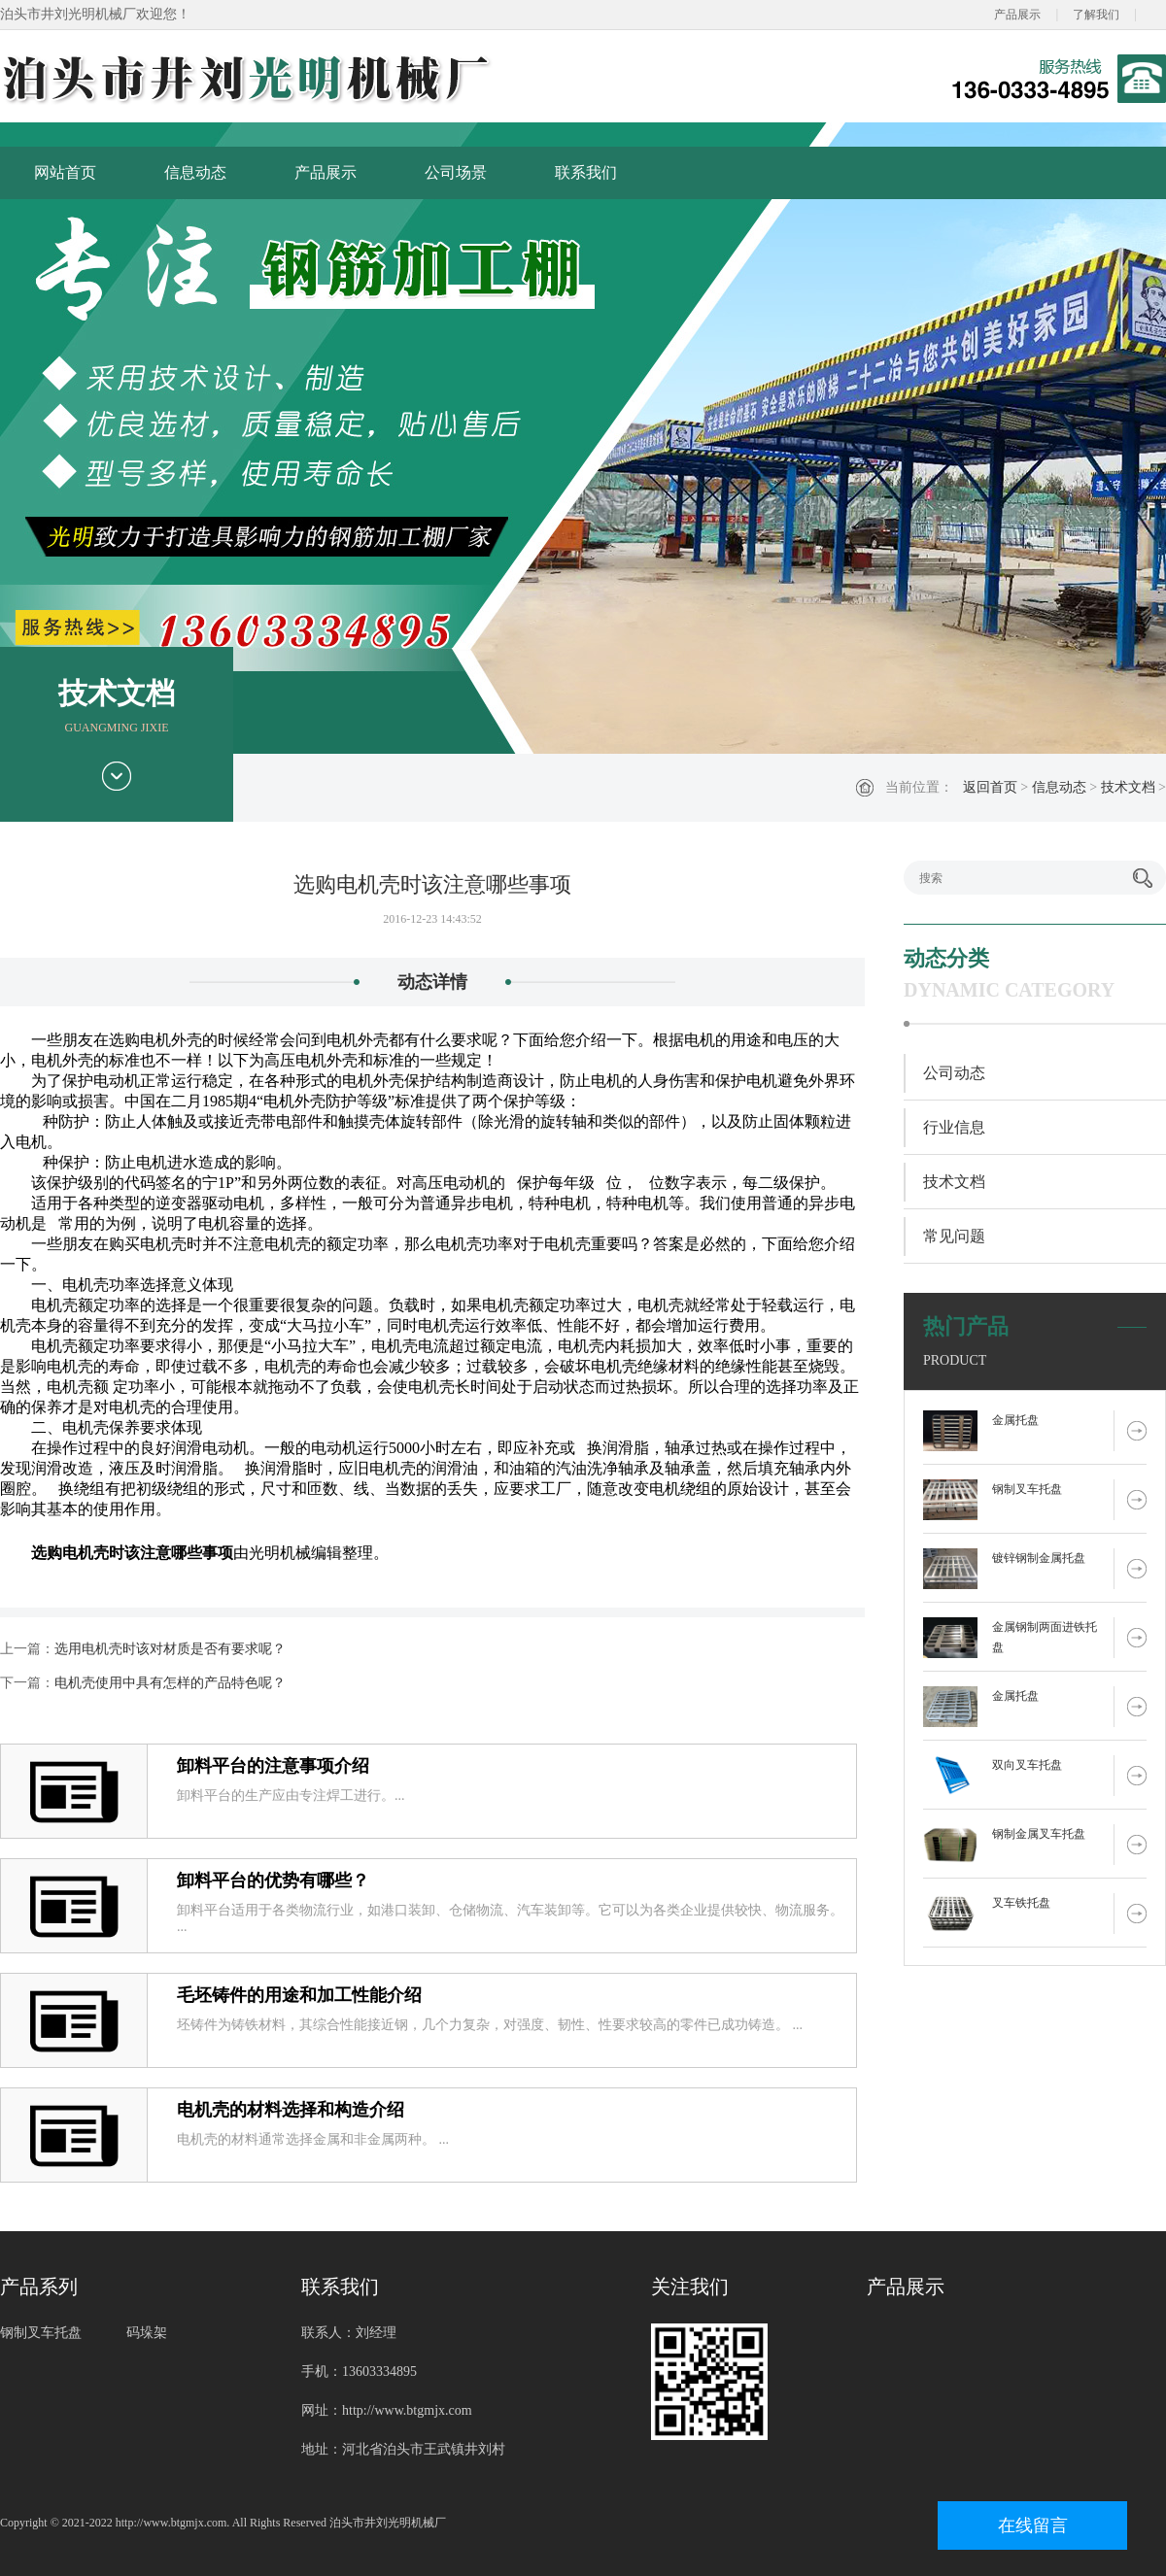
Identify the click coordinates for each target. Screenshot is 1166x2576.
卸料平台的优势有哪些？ (273, 1880)
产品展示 (1017, 14)
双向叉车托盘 (1027, 1765)
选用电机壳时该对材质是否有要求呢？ (170, 1649)
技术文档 (1128, 787)
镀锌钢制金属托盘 (1038, 1558)
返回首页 (990, 787)
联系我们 (586, 172)
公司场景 (456, 172)
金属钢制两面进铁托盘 (1044, 1637)
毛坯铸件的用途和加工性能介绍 (299, 1995)
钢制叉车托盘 (1027, 1489)
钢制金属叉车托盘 (1038, 1834)
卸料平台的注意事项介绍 (273, 1766)
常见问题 (954, 1236)
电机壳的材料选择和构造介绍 (290, 2109)
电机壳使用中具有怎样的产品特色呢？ (170, 1683)
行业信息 (954, 1127)
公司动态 (954, 1073)
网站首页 (65, 172)
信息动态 (195, 172)
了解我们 (1096, 14)
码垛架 (146, 2332)
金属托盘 (1015, 1420)
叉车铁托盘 (1021, 1903)
